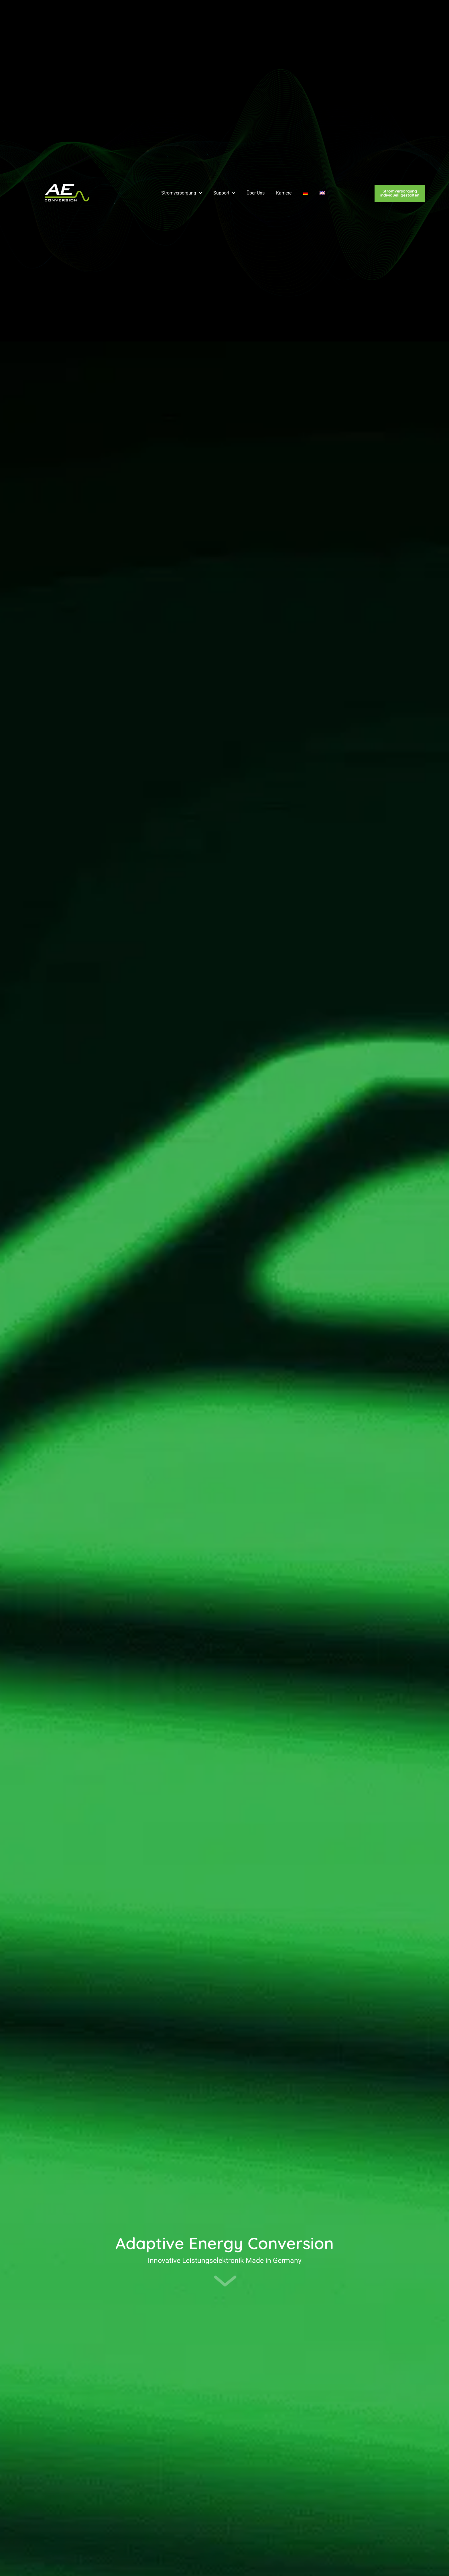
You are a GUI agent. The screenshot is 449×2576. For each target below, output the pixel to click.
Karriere (284, 16)
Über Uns (256, 16)
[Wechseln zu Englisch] (322, 16)
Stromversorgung (181, 16)
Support (224, 16)
